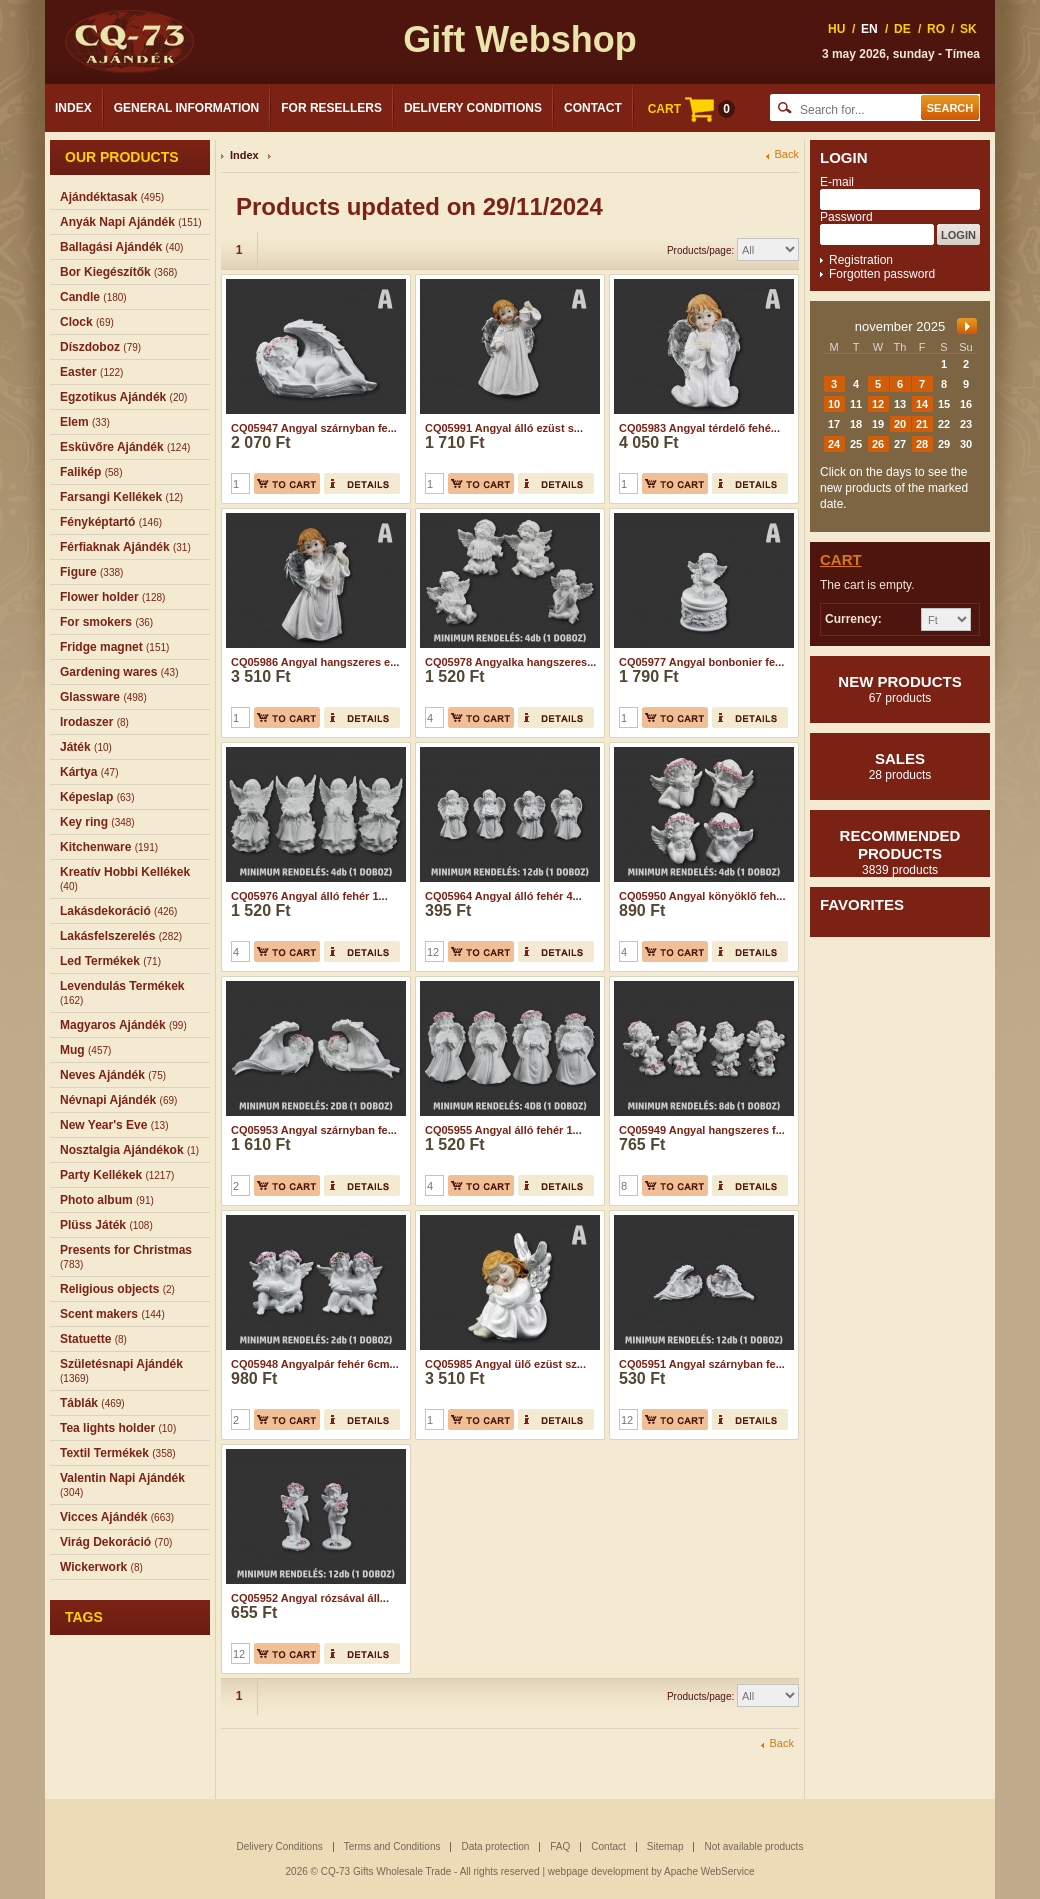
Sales (900, 766)
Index (73, 108)
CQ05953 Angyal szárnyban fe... (314, 1130)
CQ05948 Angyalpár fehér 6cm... (315, 1364)
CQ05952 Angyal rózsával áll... (310, 1598)
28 (922, 444)
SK (968, 29)
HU (836, 29)
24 (834, 444)
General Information (187, 108)
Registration (861, 260)
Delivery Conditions (473, 108)
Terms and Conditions (392, 1846)
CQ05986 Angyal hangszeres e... (315, 662)
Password (846, 217)
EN (869, 29)
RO (936, 29)
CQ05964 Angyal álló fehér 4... (503, 896)
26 (878, 444)
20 (900, 424)
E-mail (837, 182)
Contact (593, 108)
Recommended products (900, 852)
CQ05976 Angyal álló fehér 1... (309, 896)
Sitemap (665, 1846)
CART (691, 109)
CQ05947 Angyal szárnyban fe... (314, 428)
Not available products (753, 1846)
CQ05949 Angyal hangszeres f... (702, 1130)
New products (900, 689)
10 (834, 404)
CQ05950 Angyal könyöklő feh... (702, 896)
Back (787, 154)
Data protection (495, 1846)
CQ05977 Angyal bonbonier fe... (701, 662)
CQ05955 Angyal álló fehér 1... (503, 1130)
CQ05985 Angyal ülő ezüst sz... (505, 1364)
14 (922, 404)
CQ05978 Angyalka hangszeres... (510, 662)
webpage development (598, 1871)
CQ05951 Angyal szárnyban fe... (702, 1364)
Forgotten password (882, 274)
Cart (841, 559)
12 (878, 404)
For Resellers (331, 108)
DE (902, 29)
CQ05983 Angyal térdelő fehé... (699, 428)
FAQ (560, 1846)
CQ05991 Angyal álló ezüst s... (504, 428)
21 (922, 424)
